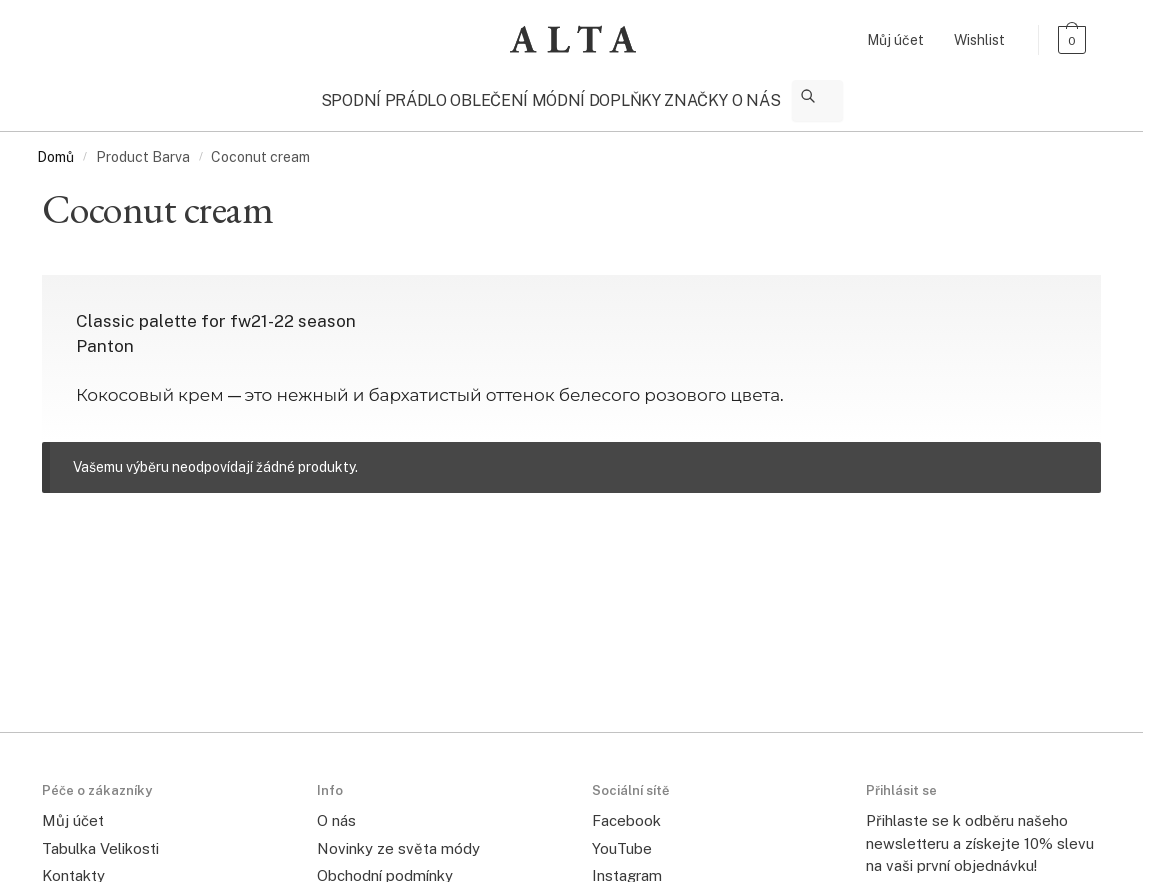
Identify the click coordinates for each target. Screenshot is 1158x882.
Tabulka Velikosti (100, 838)
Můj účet (895, 40)
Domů (55, 148)
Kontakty (73, 866)
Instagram (627, 866)
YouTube (622, 838)
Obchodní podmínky (385, 866)
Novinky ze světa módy (398, 838)
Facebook (626, 811)
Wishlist (979, 40)
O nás (336, 811)
